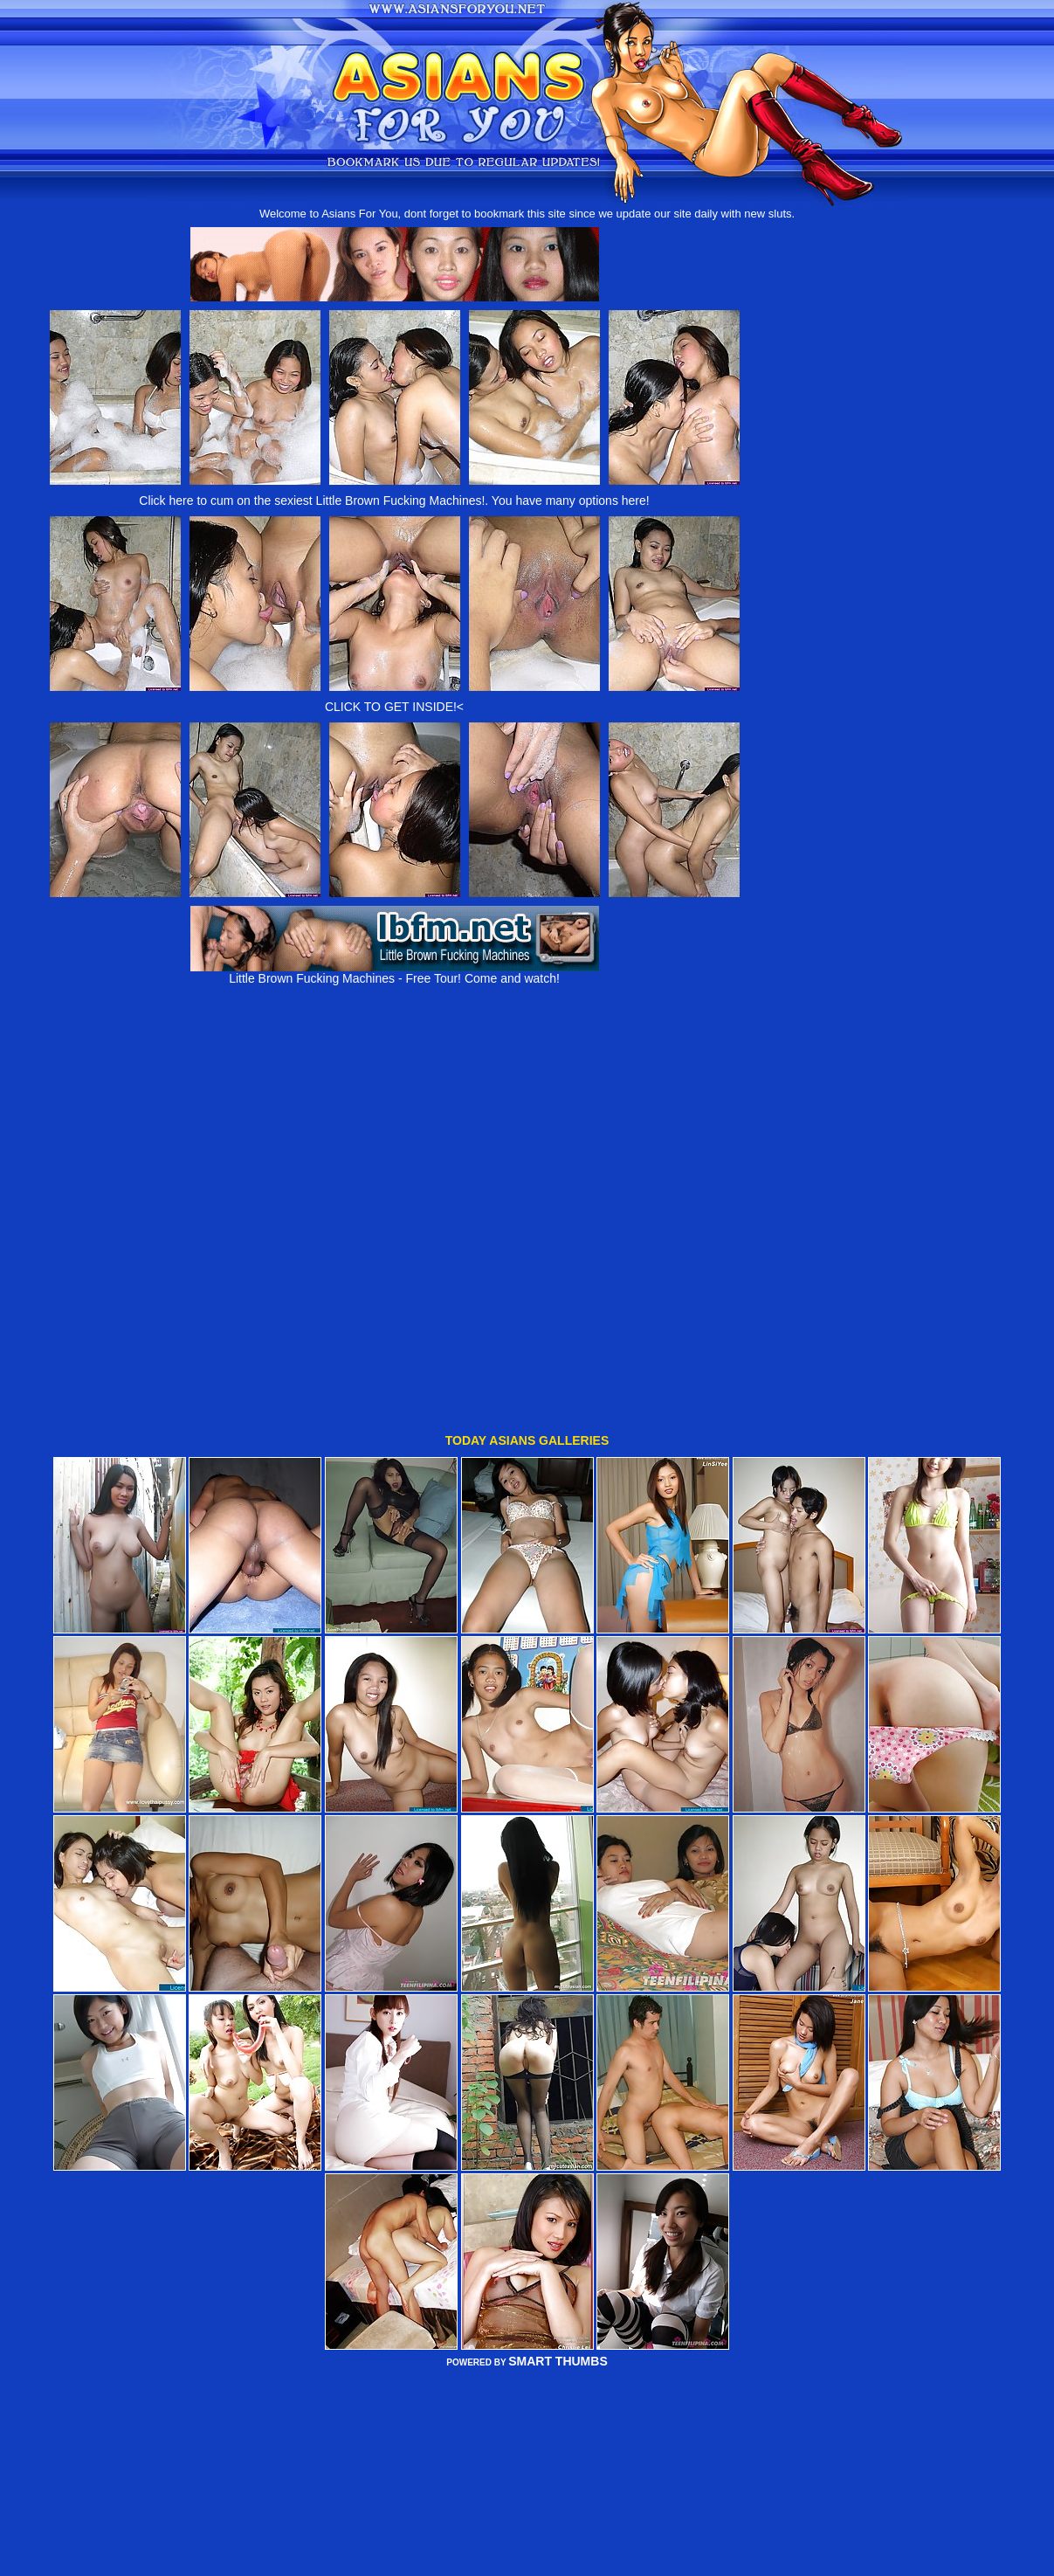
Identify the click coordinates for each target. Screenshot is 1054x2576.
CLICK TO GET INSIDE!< (394, 707)
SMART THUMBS (558, 2234)
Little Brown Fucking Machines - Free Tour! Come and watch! (394, 972)
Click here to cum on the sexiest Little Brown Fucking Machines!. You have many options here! (394, 501)
